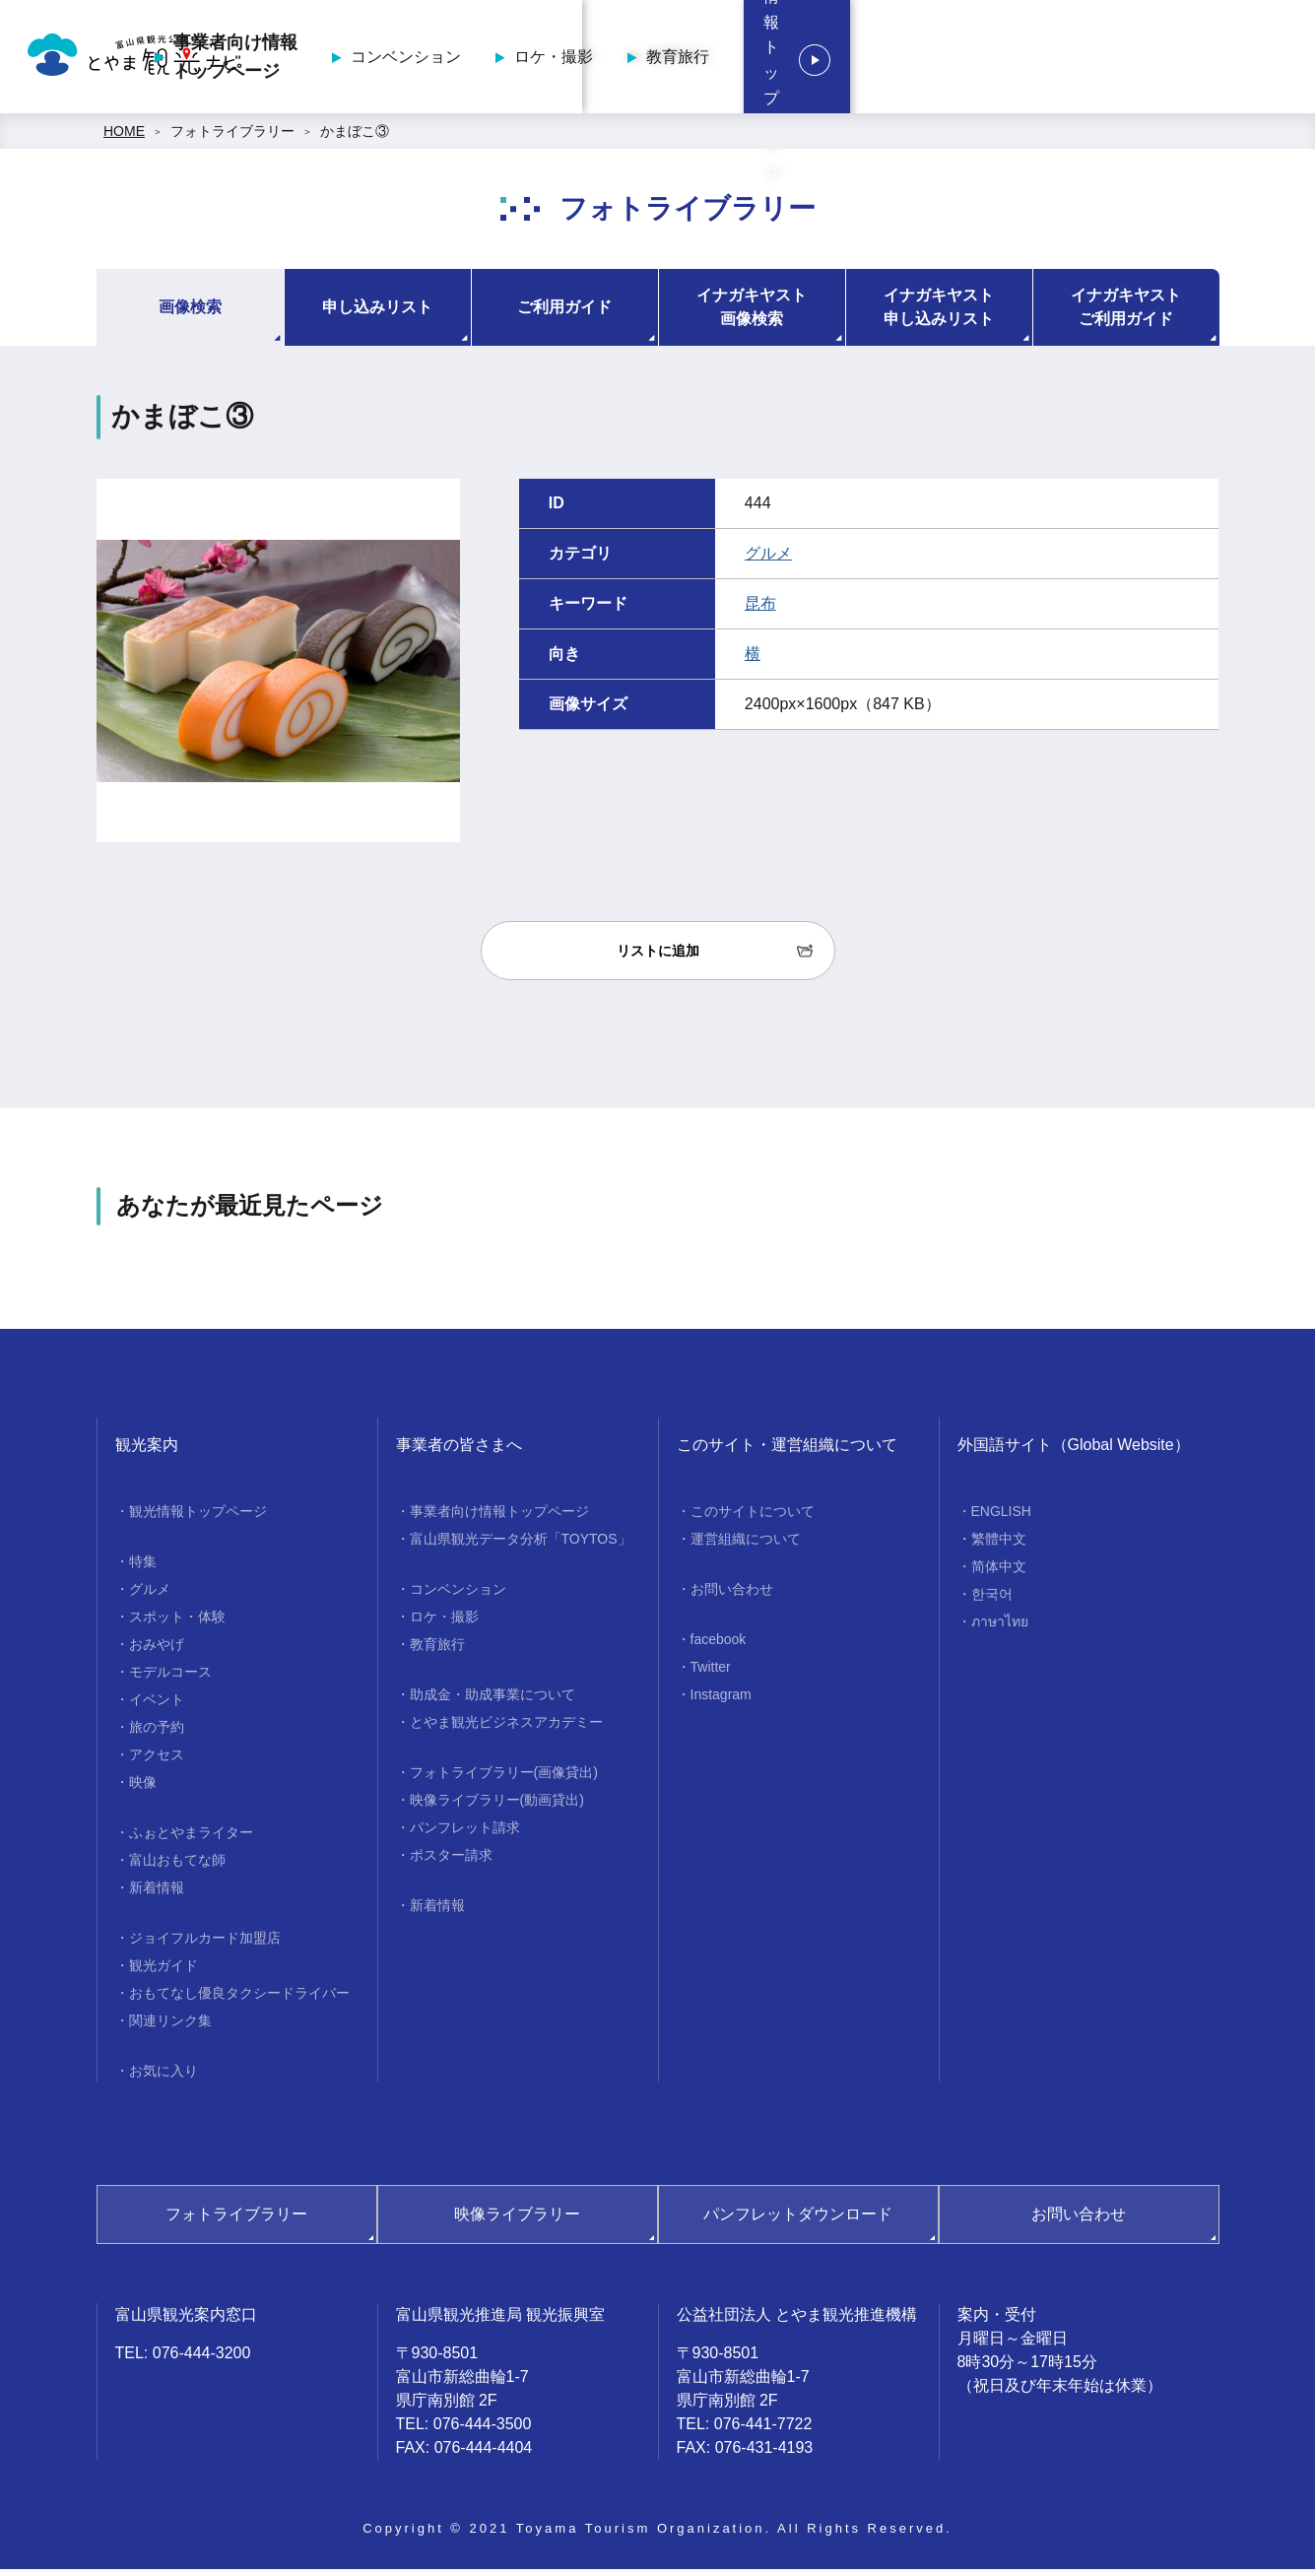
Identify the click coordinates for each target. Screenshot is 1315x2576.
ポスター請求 (451, 1862)
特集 (143, 1568)
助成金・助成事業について (492, 1701)
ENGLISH (1001, 1518)
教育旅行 (973, 59)
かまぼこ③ (354, 138)
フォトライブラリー (232, 138)
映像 (143, 1789)
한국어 (992, 1601)
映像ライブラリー (517, 2221)
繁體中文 (998, 1545)
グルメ (768, 560)
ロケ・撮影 (849, 59)
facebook (718, 1646)
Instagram (721, 1701)
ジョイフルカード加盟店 (205, 1944)
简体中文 (998, 1573)
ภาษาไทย (999, 1628)
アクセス (156, 1761)
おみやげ (156, 1651)
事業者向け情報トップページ (531, 59)
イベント (156, 1706)
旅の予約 (156, 1734)
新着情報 (156, 1894)
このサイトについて (752, 1518)
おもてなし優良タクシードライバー (239, 2000)
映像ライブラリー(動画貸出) (497, 1807)
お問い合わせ (731, 1596)
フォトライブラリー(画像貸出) (504, 1779)
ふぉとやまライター (191, 1839)
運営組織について (745, 1545)
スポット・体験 (177, 1623)
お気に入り (163, 2077)
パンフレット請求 (465, 1834)
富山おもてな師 (177, 1867)
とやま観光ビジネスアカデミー (506, 1729)
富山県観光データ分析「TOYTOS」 (520, 1545)
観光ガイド (163, 1972)
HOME (124, 138)
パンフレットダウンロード (797, 2221)
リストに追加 (658, 957)
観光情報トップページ (1177, 60)
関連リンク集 (170, 2027)
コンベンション (701, 59)
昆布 (760, 610)
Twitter (710, 1674)
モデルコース (170, 1678)
